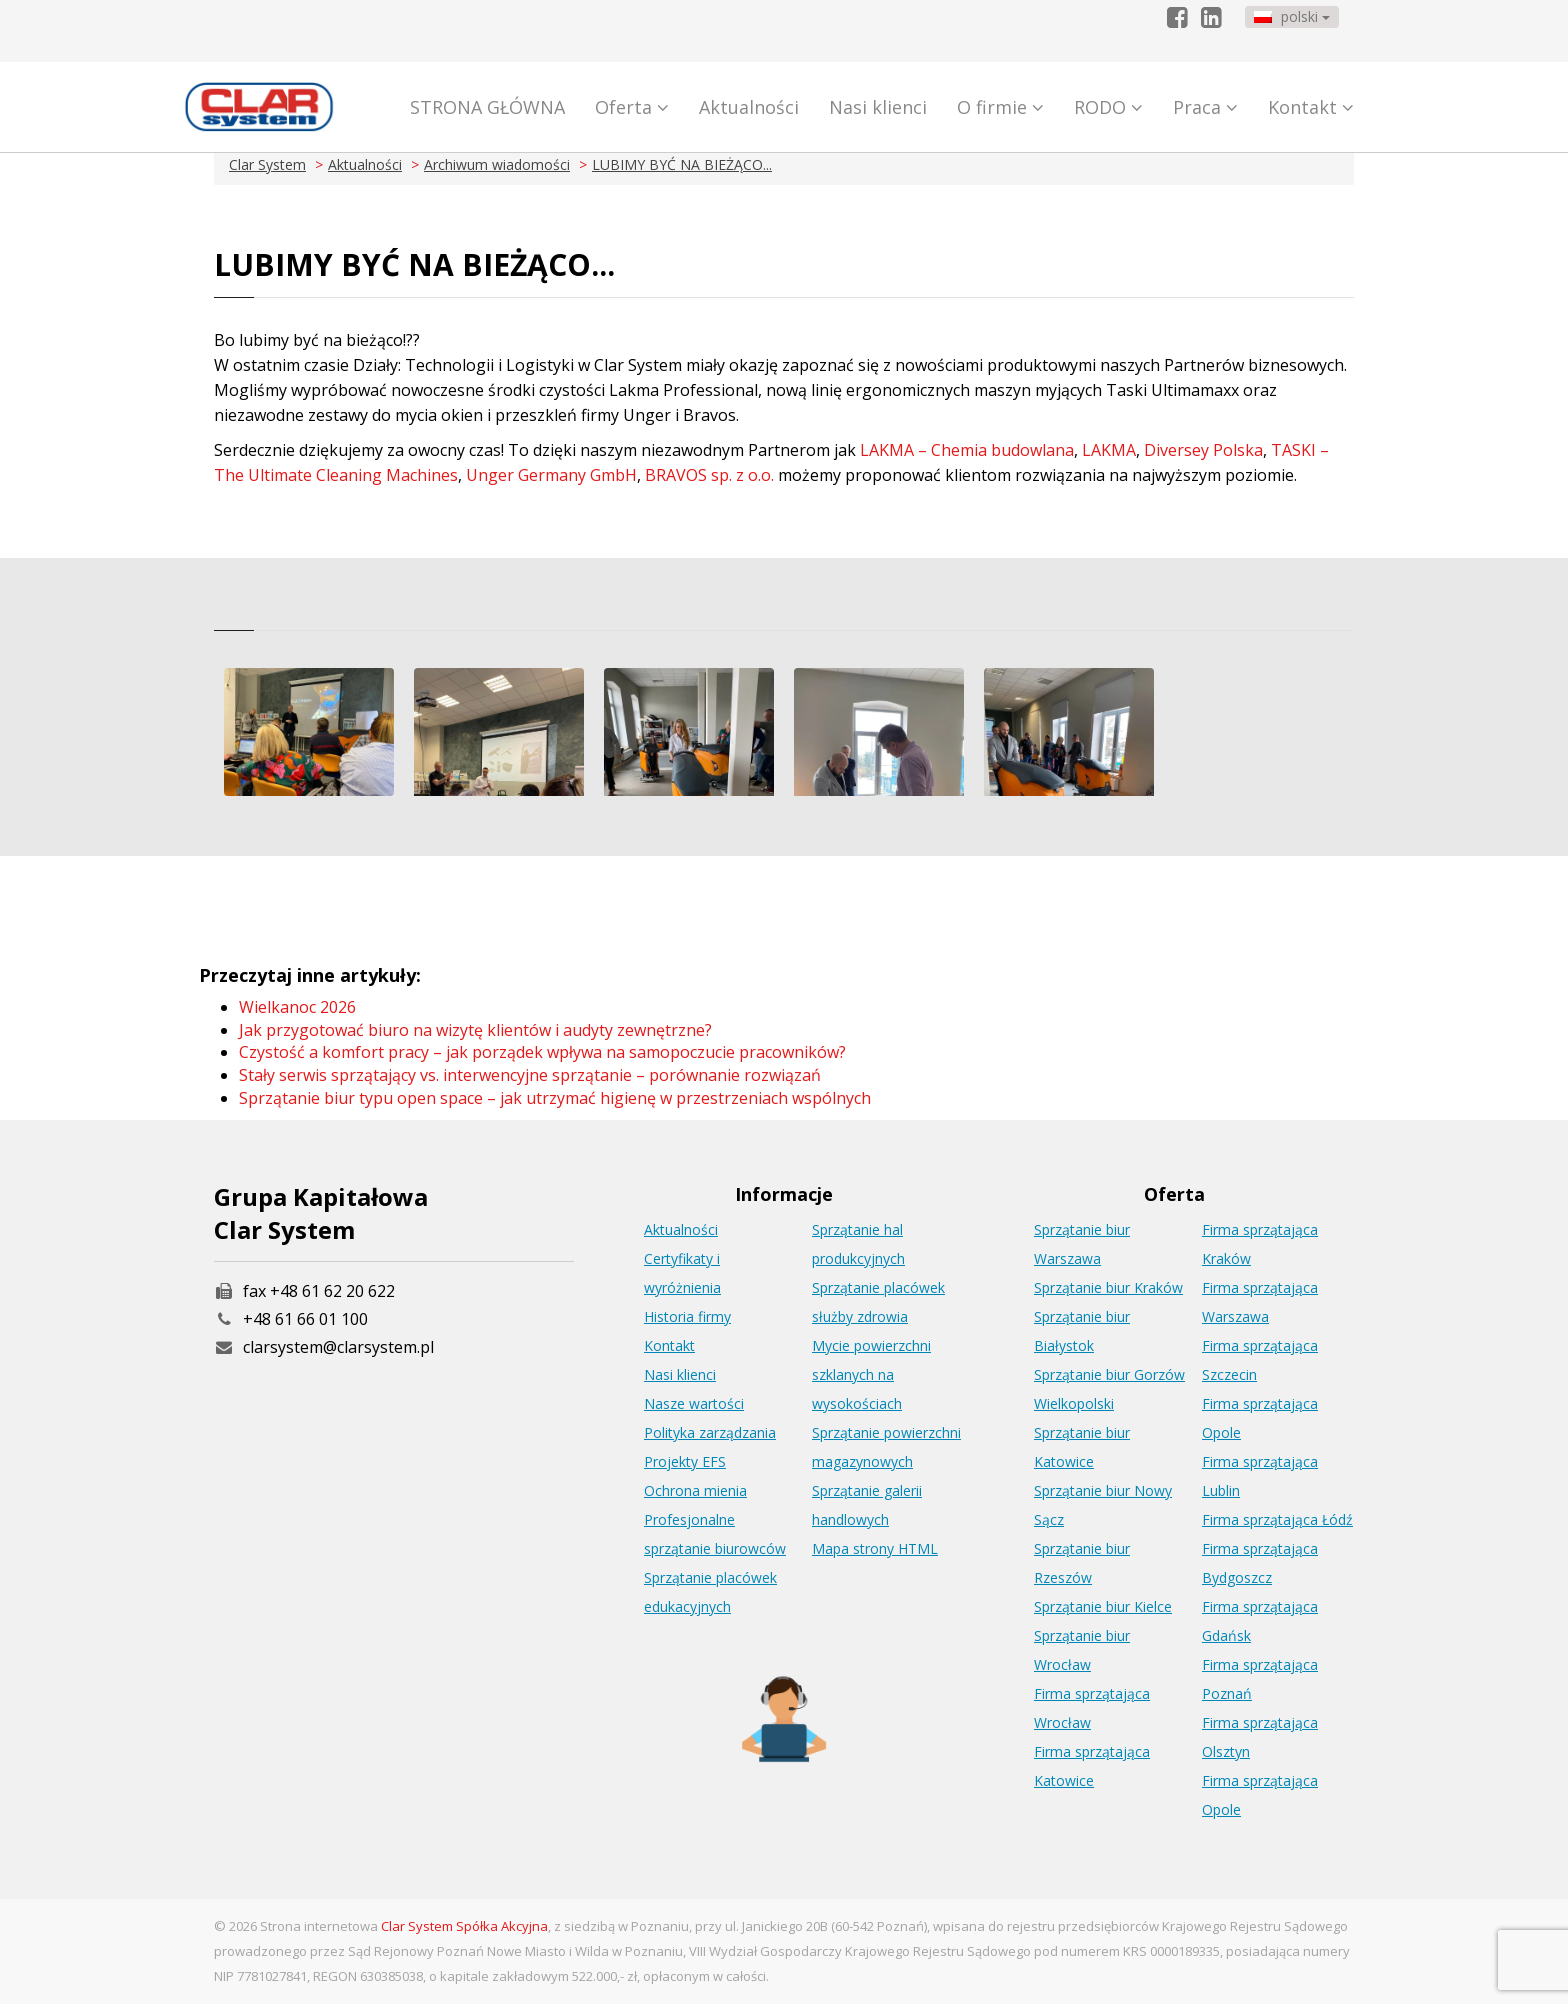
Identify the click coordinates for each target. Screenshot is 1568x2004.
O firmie (1000, 107)
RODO (1108, 107)
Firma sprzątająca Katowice (1092, 1766)
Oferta (632, 107)
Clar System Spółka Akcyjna (464, 1926)
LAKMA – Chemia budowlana (967, 450)
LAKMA (1109, 450)
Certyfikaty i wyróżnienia (682, 1273)
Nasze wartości (694, 1403)
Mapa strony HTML (875, 1548)
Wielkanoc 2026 (297, 1007)
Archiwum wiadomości (497, 164)
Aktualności (749, 107)
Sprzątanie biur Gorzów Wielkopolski (1109, 1389)
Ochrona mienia (695, 1490)
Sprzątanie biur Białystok (1082, 1331)
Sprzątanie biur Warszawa (1082, 1244)
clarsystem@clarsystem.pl (324, 1347)
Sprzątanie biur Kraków (1108, 1287)
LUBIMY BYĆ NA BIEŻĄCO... (682, 164)
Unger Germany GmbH (551, 475)
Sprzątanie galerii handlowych (867, 1505)
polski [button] (1292, 16)
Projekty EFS (685, 1461)
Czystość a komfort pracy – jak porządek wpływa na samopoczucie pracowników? (542, 1052)
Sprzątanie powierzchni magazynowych (886, 1447)
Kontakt (1311, 107)
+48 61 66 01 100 (305, 1319)
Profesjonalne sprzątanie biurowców (715, 1534)
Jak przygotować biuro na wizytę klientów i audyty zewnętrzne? (475, 1030)
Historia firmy (687, 1316)
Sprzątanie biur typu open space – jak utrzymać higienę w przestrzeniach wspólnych (555, 1098)
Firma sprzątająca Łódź (1277, 1519)
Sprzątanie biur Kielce (1103, 1606)
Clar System (267, 164)
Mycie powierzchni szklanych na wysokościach (871, 1374)
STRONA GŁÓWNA (487, 107)
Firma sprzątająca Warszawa (1260, 1302)
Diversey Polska (1203, 450)
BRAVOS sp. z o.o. (709, 475)
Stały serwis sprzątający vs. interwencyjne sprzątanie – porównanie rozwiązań (530, 1075)
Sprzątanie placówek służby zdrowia (878, 1302)
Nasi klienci (878, 107)
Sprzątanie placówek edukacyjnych (710, 1592)
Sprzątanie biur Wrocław (1082, 1650)
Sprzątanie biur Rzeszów (1082, 1563)
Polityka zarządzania (710, 1432)
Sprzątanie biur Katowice (1082, 1447)
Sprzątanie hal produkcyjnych (858, 1244)
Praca (1205, 107)
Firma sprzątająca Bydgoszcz (1260, 1563)
